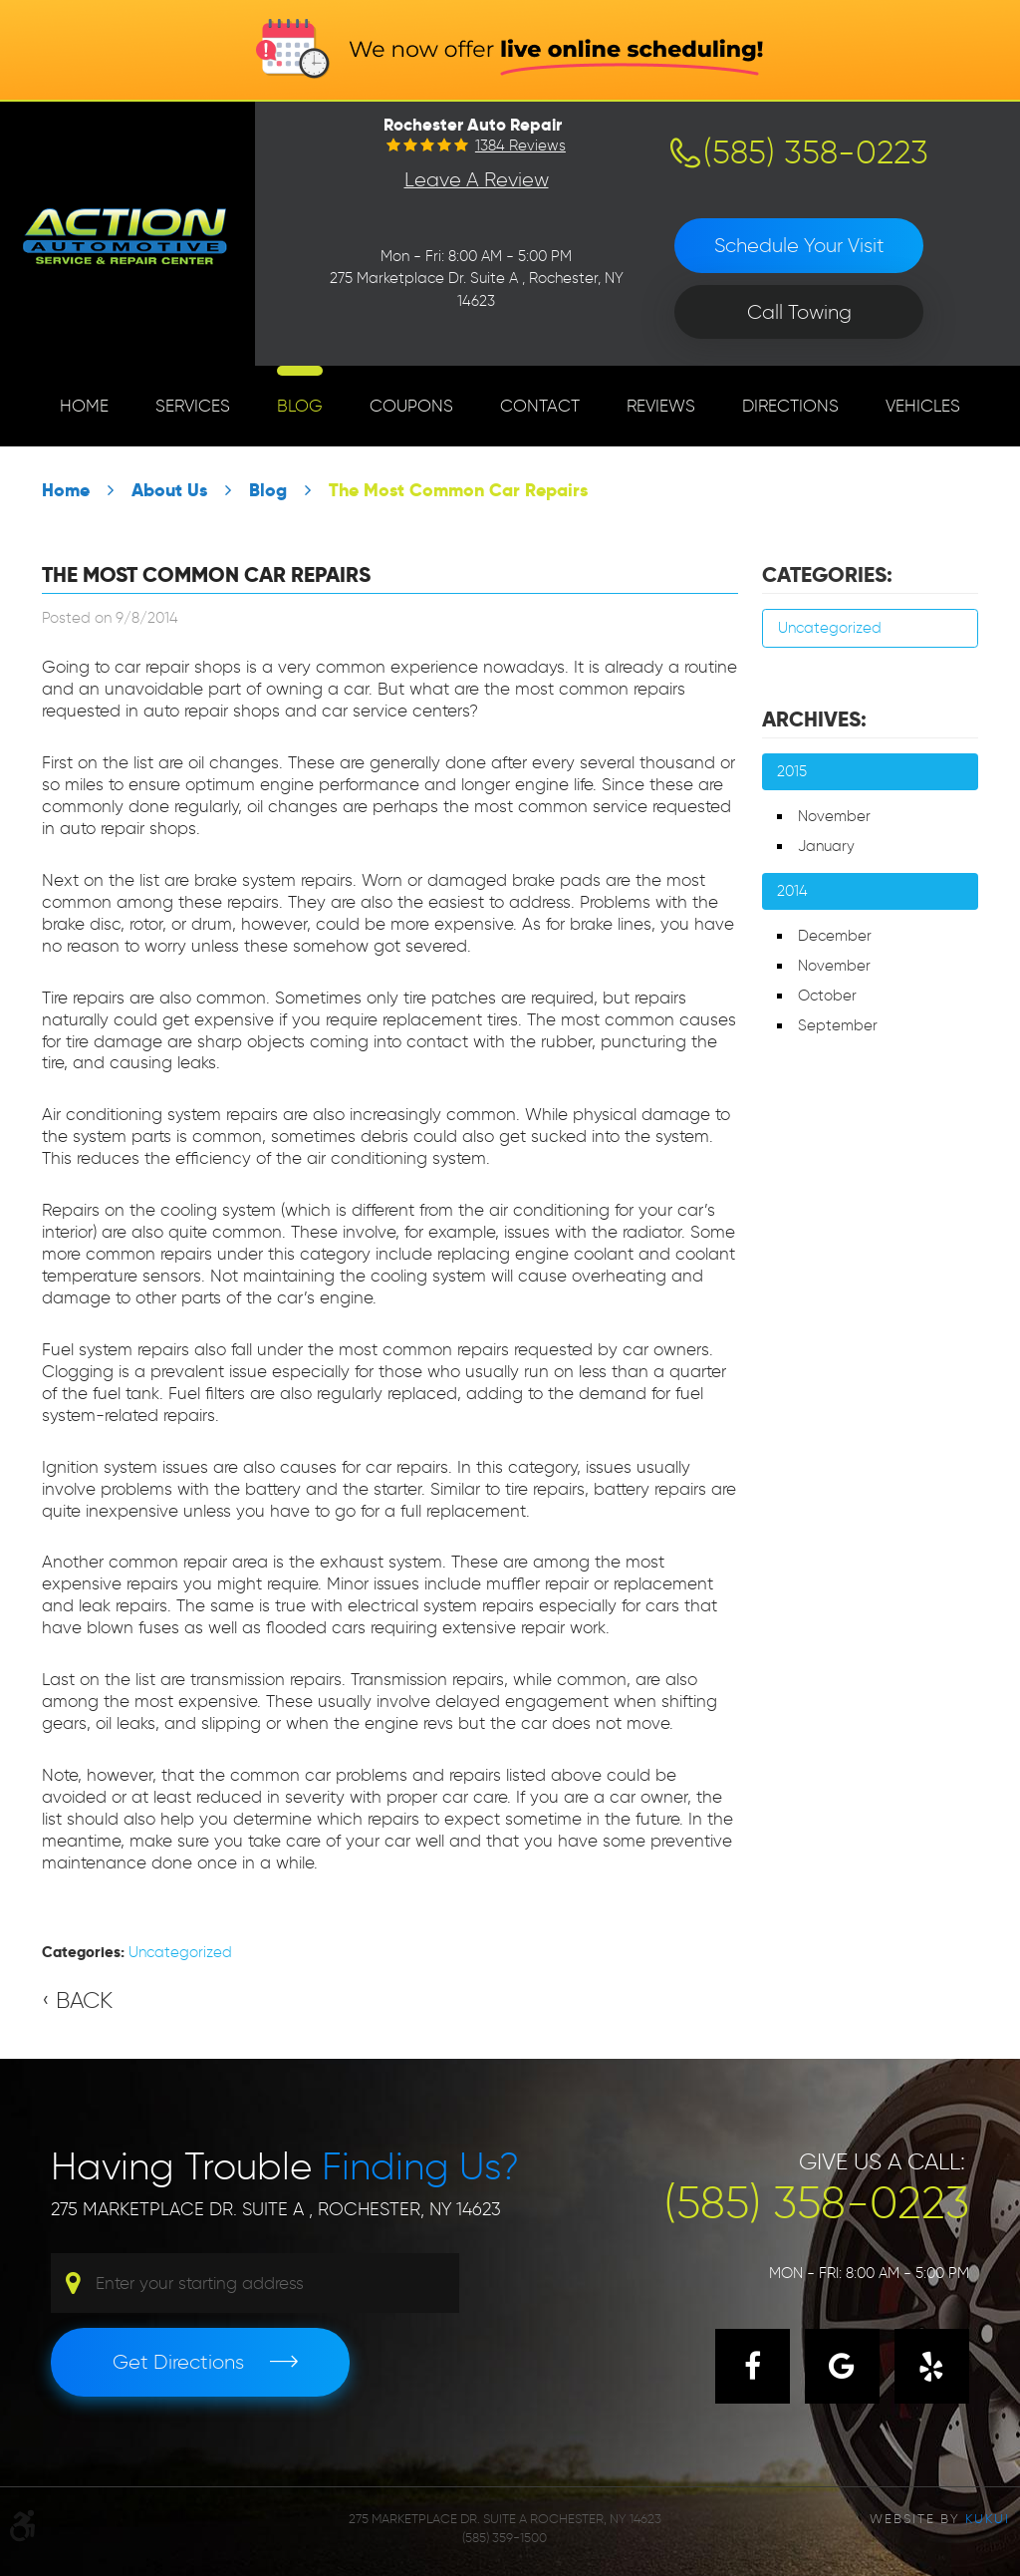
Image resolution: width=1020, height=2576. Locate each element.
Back (84, 2000)
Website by (940, 2518)
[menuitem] (84, 406)
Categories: (827, 575)
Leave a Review (476, 179)
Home (84, 406)
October (827, 995)
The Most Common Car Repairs (458, 489)
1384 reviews (520, 146)
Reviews (661, 406)
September (838, 1025)
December (835, 936)
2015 (792, 771)
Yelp (931, 2366)
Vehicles (923, 406)
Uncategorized (180, 1952)
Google (842, 2366)
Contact (540, 406)
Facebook (752, 2366)
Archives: (814, 719)
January (826, 846)
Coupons (411, 406)
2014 (792, 891)
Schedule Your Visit (799, 245)
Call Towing (799, 312)
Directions (790, 406)
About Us (169, 489)
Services (192, 406)
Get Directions (178, 2362)
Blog (300, 406)
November (834, 816)
